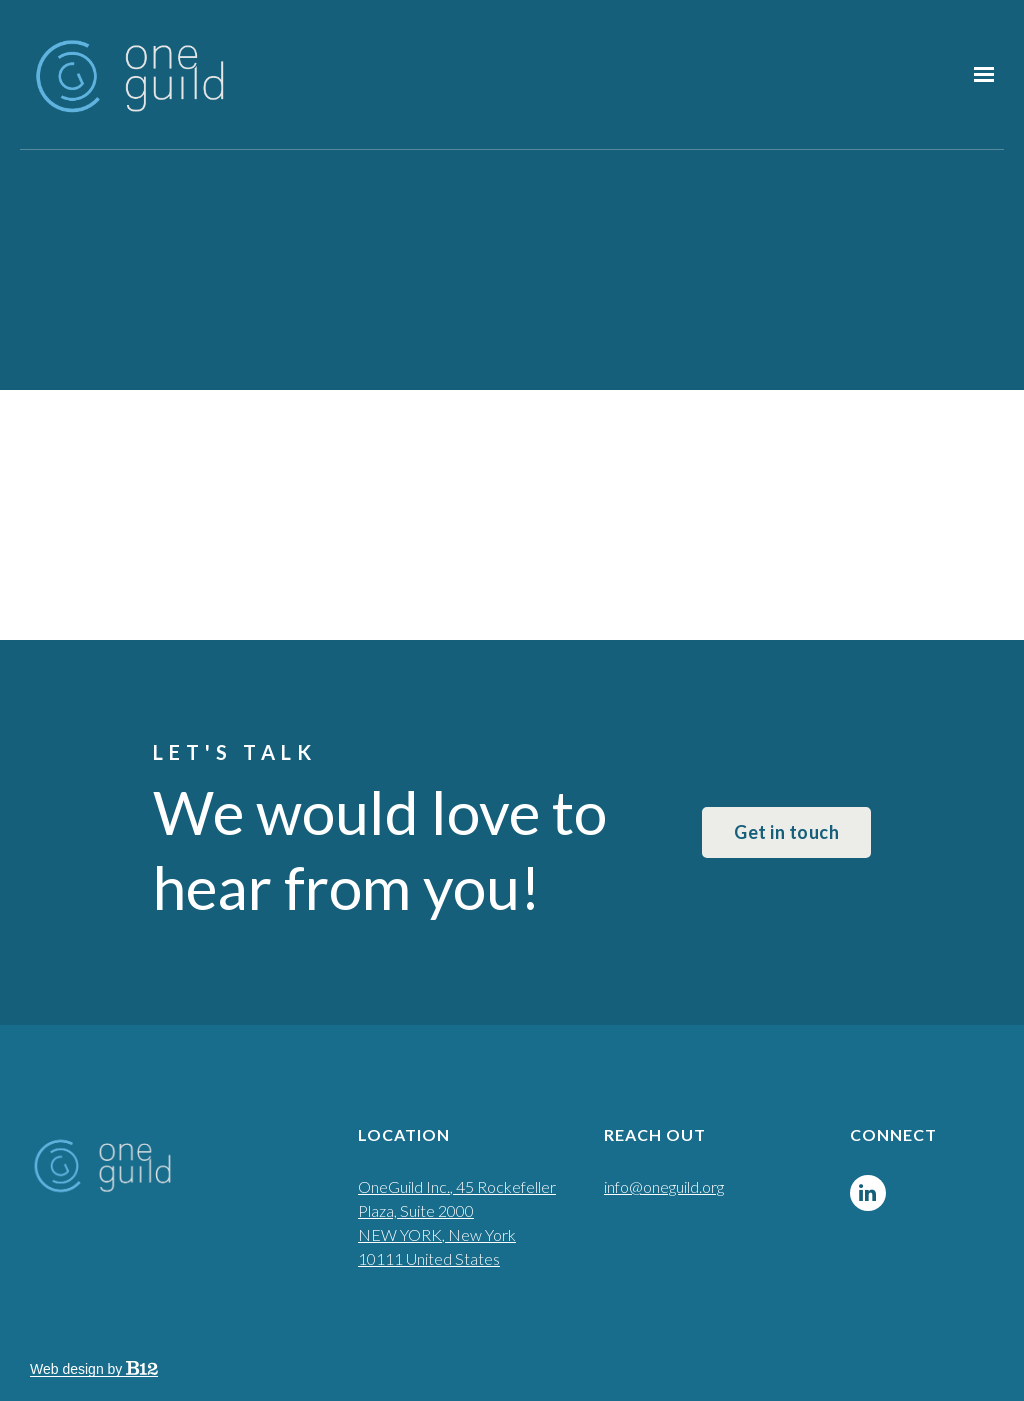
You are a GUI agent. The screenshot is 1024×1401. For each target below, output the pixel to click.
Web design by (94, 1369)
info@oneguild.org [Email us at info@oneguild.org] (664, 1186)
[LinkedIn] (868, 1193)
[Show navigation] (979, 75)
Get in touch (786, 832)
